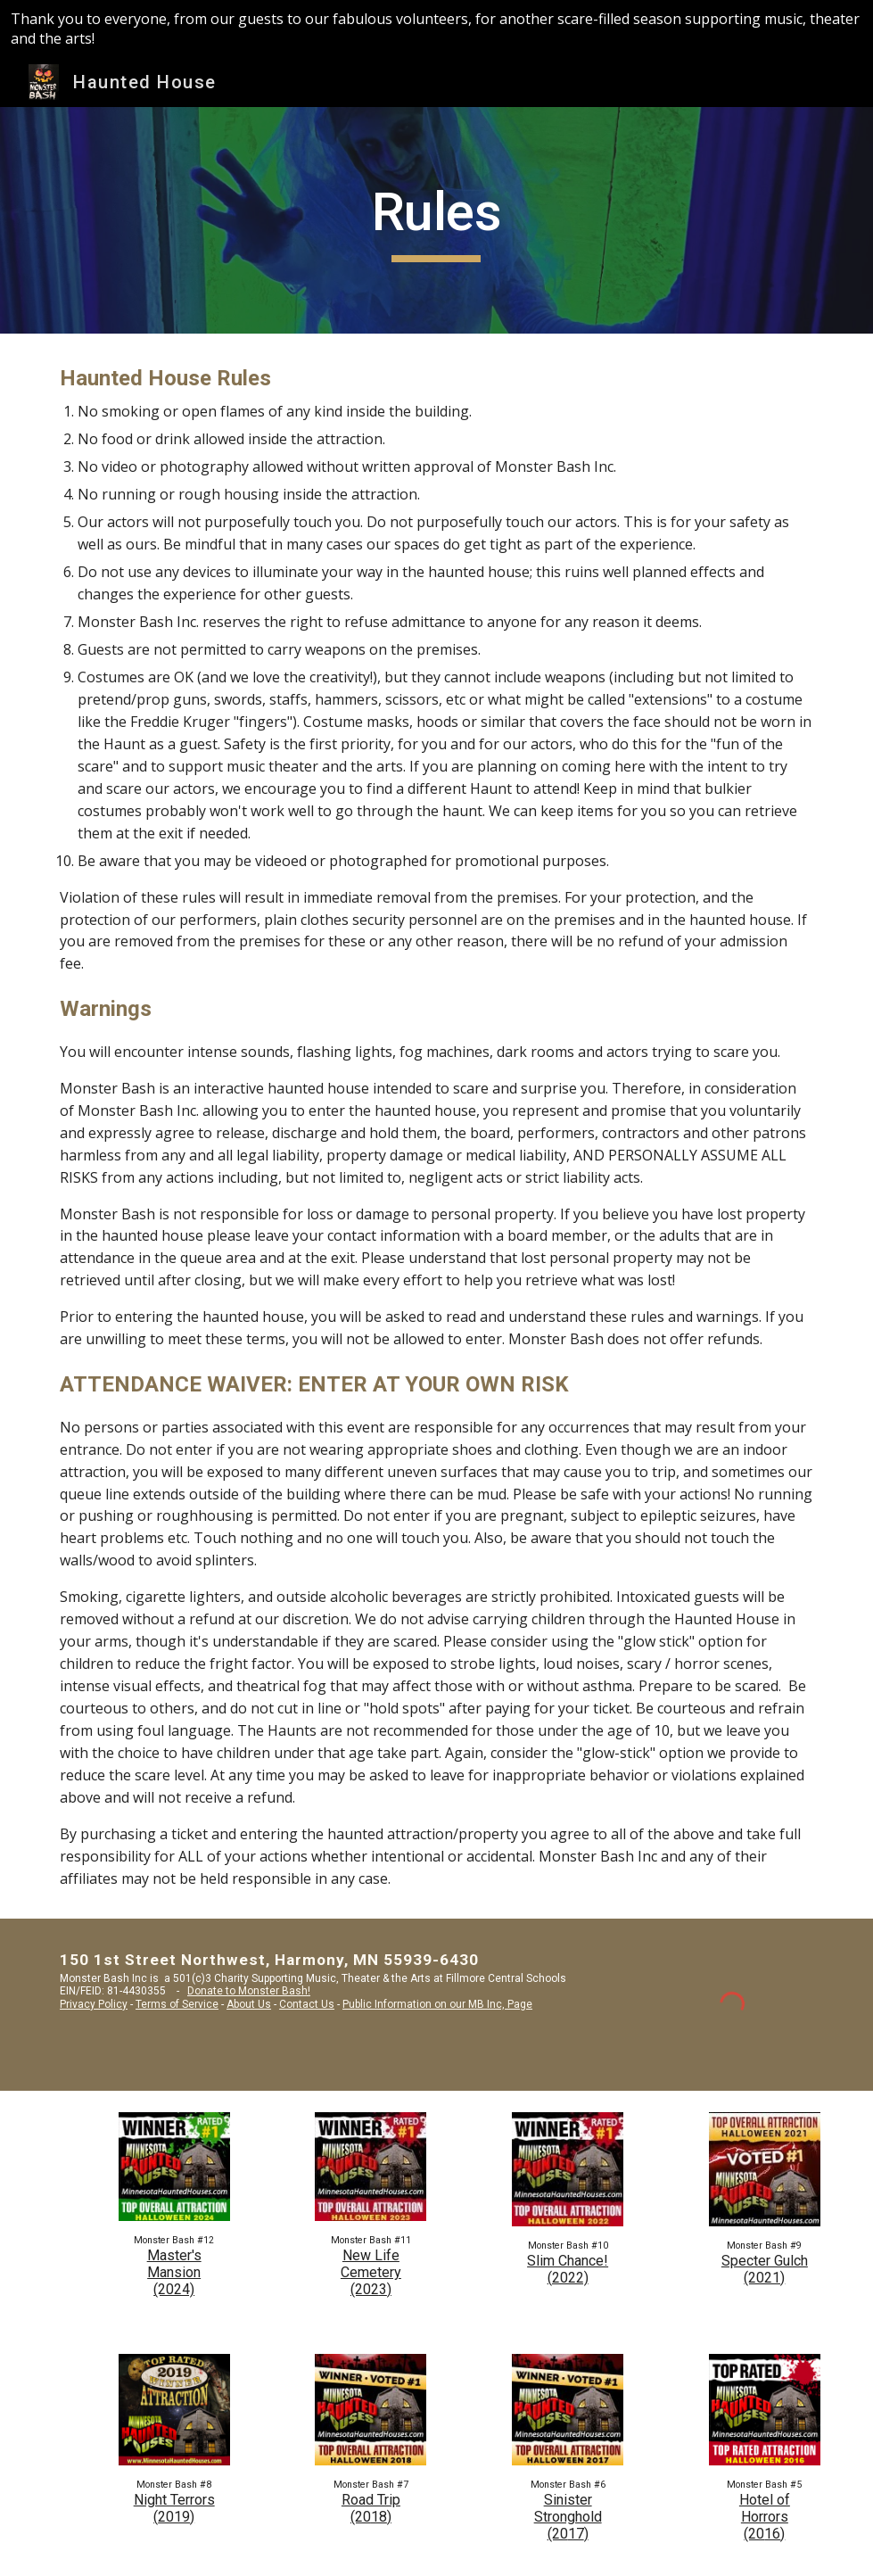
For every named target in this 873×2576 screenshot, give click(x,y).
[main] (436, 220)
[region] (436, 28)
